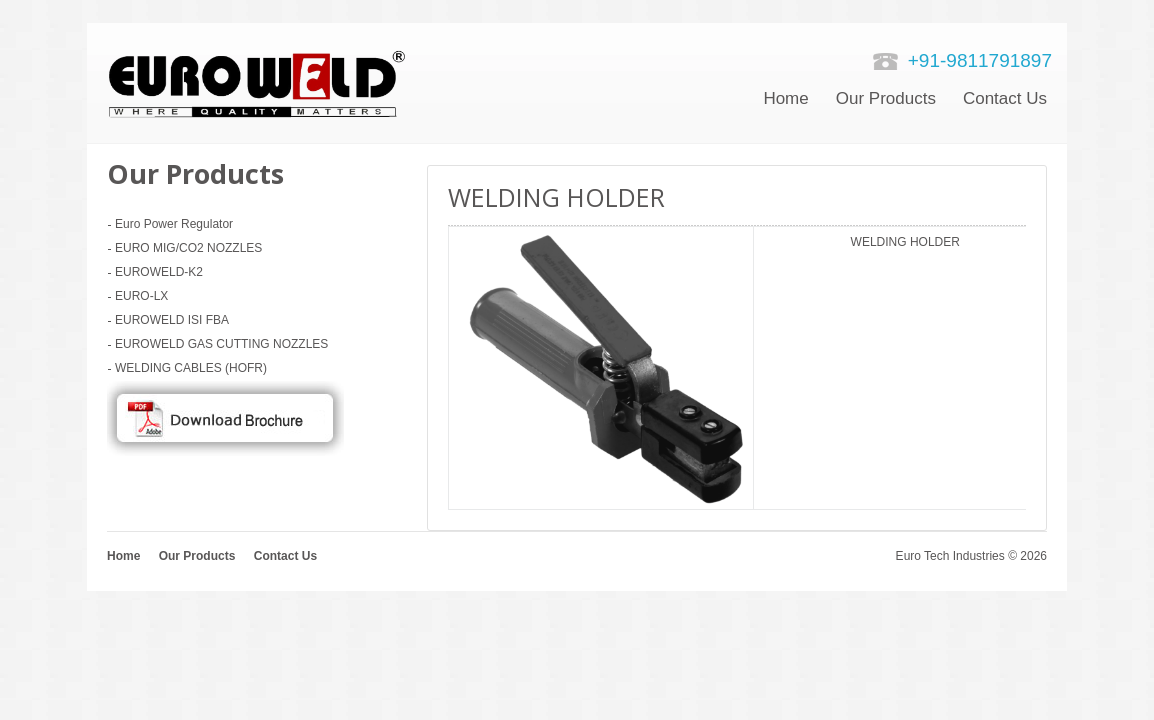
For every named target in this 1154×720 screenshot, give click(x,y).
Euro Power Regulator (174, 224)
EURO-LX (141, 296)
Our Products (886, 98)
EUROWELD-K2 (159, 272)
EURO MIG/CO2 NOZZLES (188, 248)
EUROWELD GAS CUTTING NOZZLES (221, 344)
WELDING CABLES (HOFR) (191, 368)
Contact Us (285, 556)
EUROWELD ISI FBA (172, 320)
